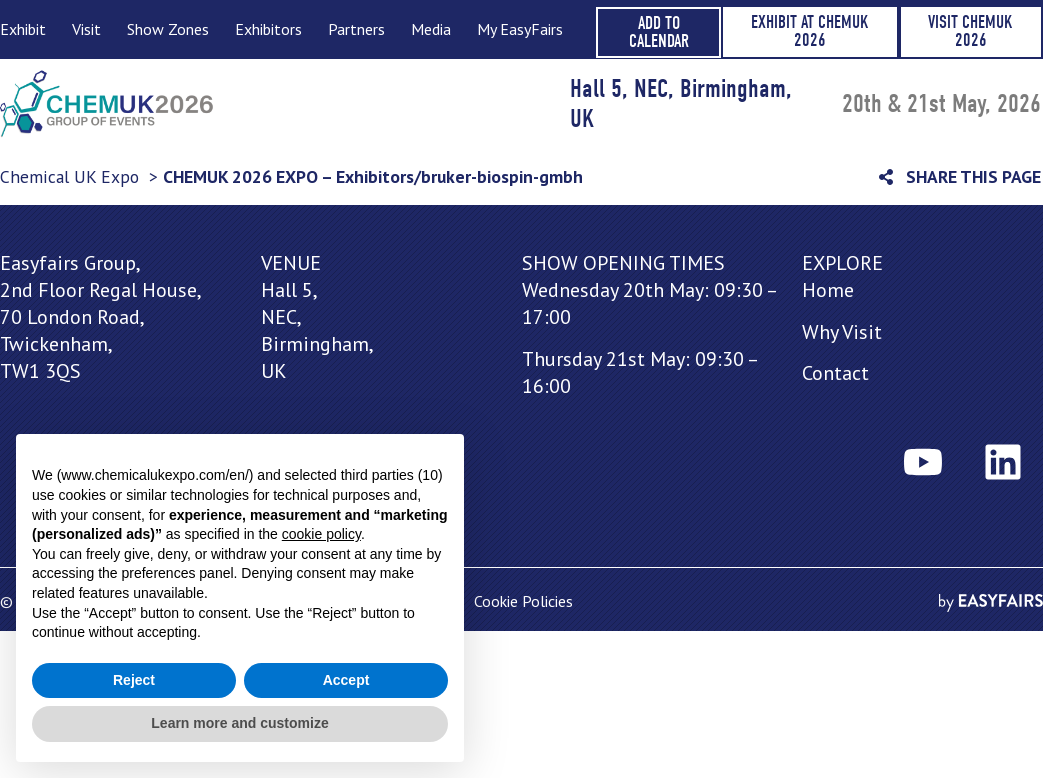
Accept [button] (346, 680)
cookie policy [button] (321, 534)
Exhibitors (267, 29)
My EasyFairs (519, 29)
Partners (355, 29)
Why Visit (842, 332)
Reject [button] (134, 680)
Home (828, 290)
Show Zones (168, 29)
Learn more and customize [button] (239, 723)
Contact (835, 373)
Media (430, 29)
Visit (86, 29)
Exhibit (23, 29)
